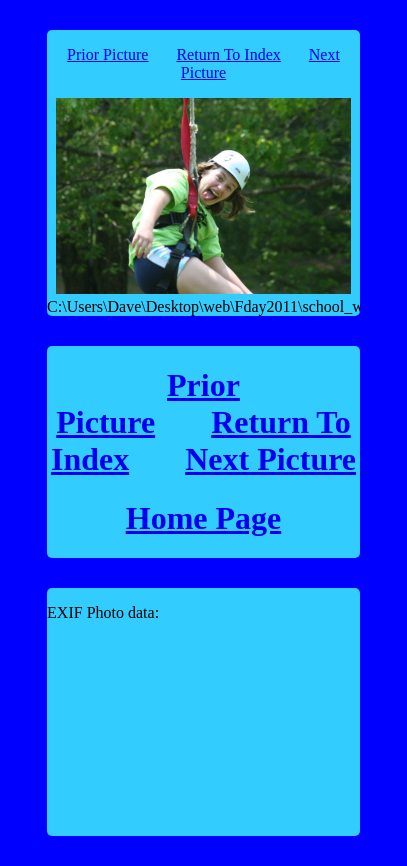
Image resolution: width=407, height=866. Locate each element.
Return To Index (228, 54)
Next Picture (270, 459)
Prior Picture (107, 54)
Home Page (204, 518)
